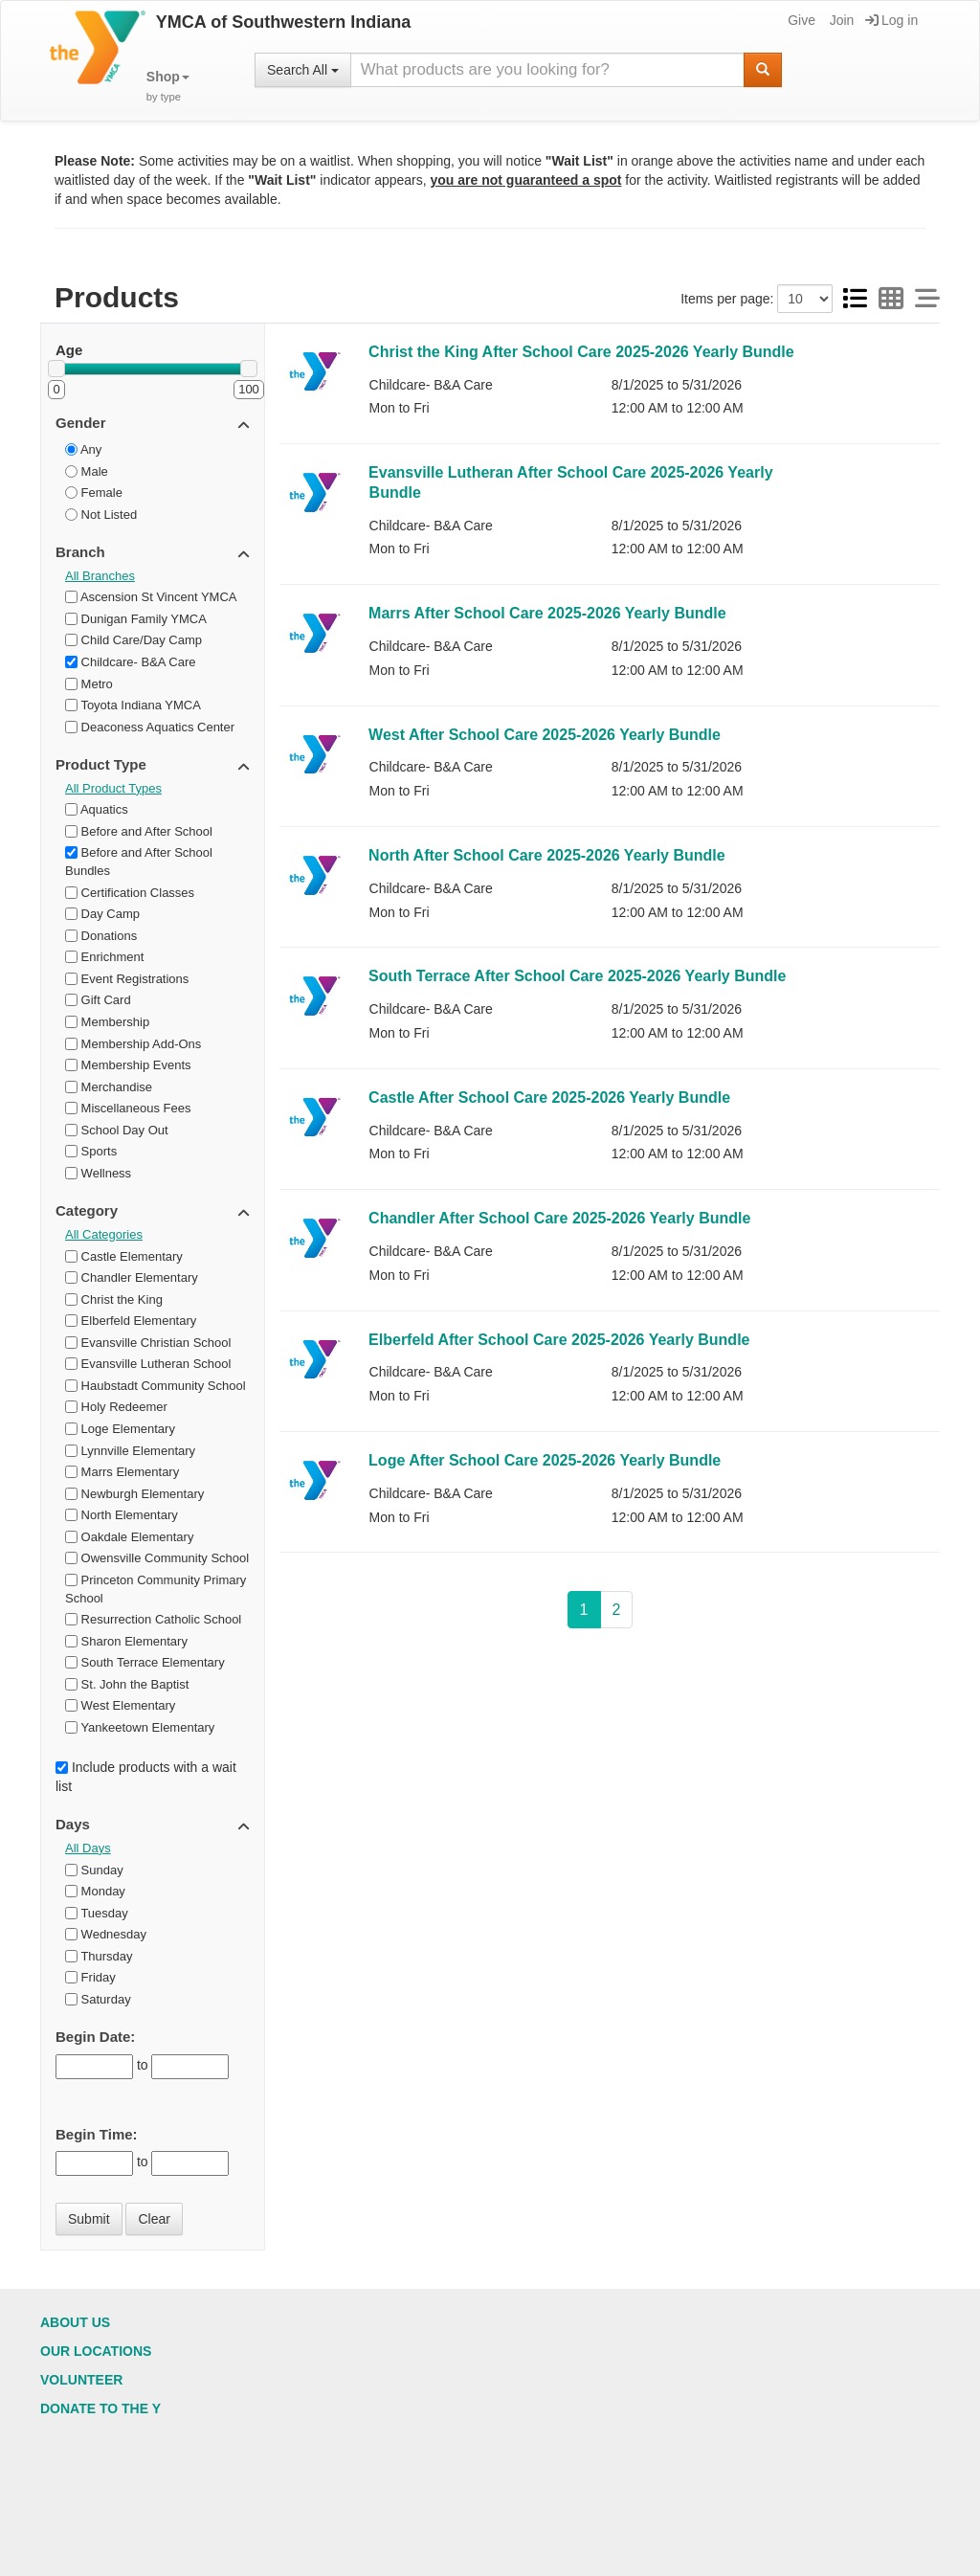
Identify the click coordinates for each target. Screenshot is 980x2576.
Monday (95, 1891)
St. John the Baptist (127, 1684)
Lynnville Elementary (130, 1451)
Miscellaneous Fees (128, 1108)
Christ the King (114, 1299)
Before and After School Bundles (138, 861)
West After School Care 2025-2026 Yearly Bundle (544, 735)
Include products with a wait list (146, 1776)
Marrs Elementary (122, 1472)
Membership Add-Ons (133, 1044)
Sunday (94, 1870)
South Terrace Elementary (145, 1662)
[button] (168, 87)
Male (86, 471)
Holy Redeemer (116, 1407)
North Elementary (121, 1515)
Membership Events (128, 1065)
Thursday (99, 1956)
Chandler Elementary (131, 1277)
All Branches (100, 576)
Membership (107, 1022)
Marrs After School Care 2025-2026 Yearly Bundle (547, 613)
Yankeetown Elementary (139, 1727)
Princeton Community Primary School (155, 1589)
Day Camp (102, 914)
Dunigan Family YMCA (136, 619)
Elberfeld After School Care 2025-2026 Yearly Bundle (558, 1340)
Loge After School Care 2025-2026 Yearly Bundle (544, 1460)
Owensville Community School (157, 1558)
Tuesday (96, 1913)
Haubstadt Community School (155, 1385)
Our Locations (95, 2351)
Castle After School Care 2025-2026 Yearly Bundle (549, 1097)
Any (83, 449)
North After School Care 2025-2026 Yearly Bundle (546, 855)
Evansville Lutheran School (148, 1363)
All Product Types (113, 788)
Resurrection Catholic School (153, 1619)
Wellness (98, 1173)
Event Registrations (127, 979)
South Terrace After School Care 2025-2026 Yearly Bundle (577, 976)
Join (841, 20)
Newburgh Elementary (134, 1494)
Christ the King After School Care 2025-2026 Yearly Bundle (581, 352)
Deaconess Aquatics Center (149, 727)
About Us (75, 2322)
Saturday (98, 1999)
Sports (91, 1151)
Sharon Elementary (126, 1641)
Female (93, 492)
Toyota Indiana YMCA (133, 705)
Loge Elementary (120, 1429)
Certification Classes (129, 892)
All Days (88, 1848)
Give (800, 20)
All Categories (104, 1234)
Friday (90, 1977)
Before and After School (138, 831)
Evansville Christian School (148, 1342)
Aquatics (96, 809)
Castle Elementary (124, 1256)
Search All (303, 70)
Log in (891, 20)
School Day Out (116, 1130)
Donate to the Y (100, 2408)
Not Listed (101, 514)
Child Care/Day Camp (133, 640)
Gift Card (98, 1000)
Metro (89, 684)
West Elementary (120, 1705)
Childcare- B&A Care (130, 662)
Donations (101, 936)
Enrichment (104, 957)
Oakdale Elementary (129, 1537)
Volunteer (81, 2379)
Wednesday (105, 1934)
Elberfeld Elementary (130, 1320)
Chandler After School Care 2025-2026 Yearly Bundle (559, 1218)
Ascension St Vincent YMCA (150, 597)
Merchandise (108, 1087)
